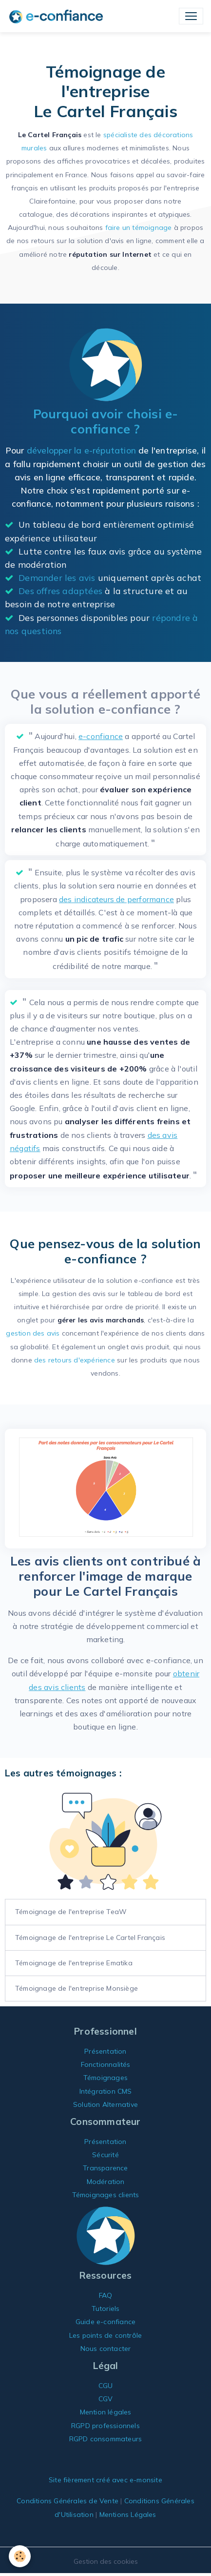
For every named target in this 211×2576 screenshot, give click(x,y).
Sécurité (105, 2154)
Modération (106, 2181)
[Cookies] (20, 2556)
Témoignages (105, 2077)
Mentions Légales (127, 2514)
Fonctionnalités (106, 2064)
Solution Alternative (105, 2104)
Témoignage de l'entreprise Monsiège (76, 1988)
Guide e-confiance (105, 2321)
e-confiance (100, 736)
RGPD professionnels (105, 2425)
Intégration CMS (105, 2091)
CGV (105, 2398)
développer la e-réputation (81, 450)
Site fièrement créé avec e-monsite (105, 2479)
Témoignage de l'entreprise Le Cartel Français (90, 1937)
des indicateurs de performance (116, 899)
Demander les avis (57, 577)
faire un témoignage (138, 227)
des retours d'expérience (74, 1360)
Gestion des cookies (106, 2561)
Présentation (105, 2051)
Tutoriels (106, 2308)
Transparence (105, 2168)
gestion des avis (32, 1333)
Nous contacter (105, 2348)
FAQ (106, 2295)
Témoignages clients (105, 2194)
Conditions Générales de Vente (67, 2500)
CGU (105, 2385)
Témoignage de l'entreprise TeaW (71, 1911)
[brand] (58, 16)
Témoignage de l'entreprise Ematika (74, 1962)
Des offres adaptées (60, 590)
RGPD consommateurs (105, 2438)
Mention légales (106, 2412)
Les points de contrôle (105, 2335)
